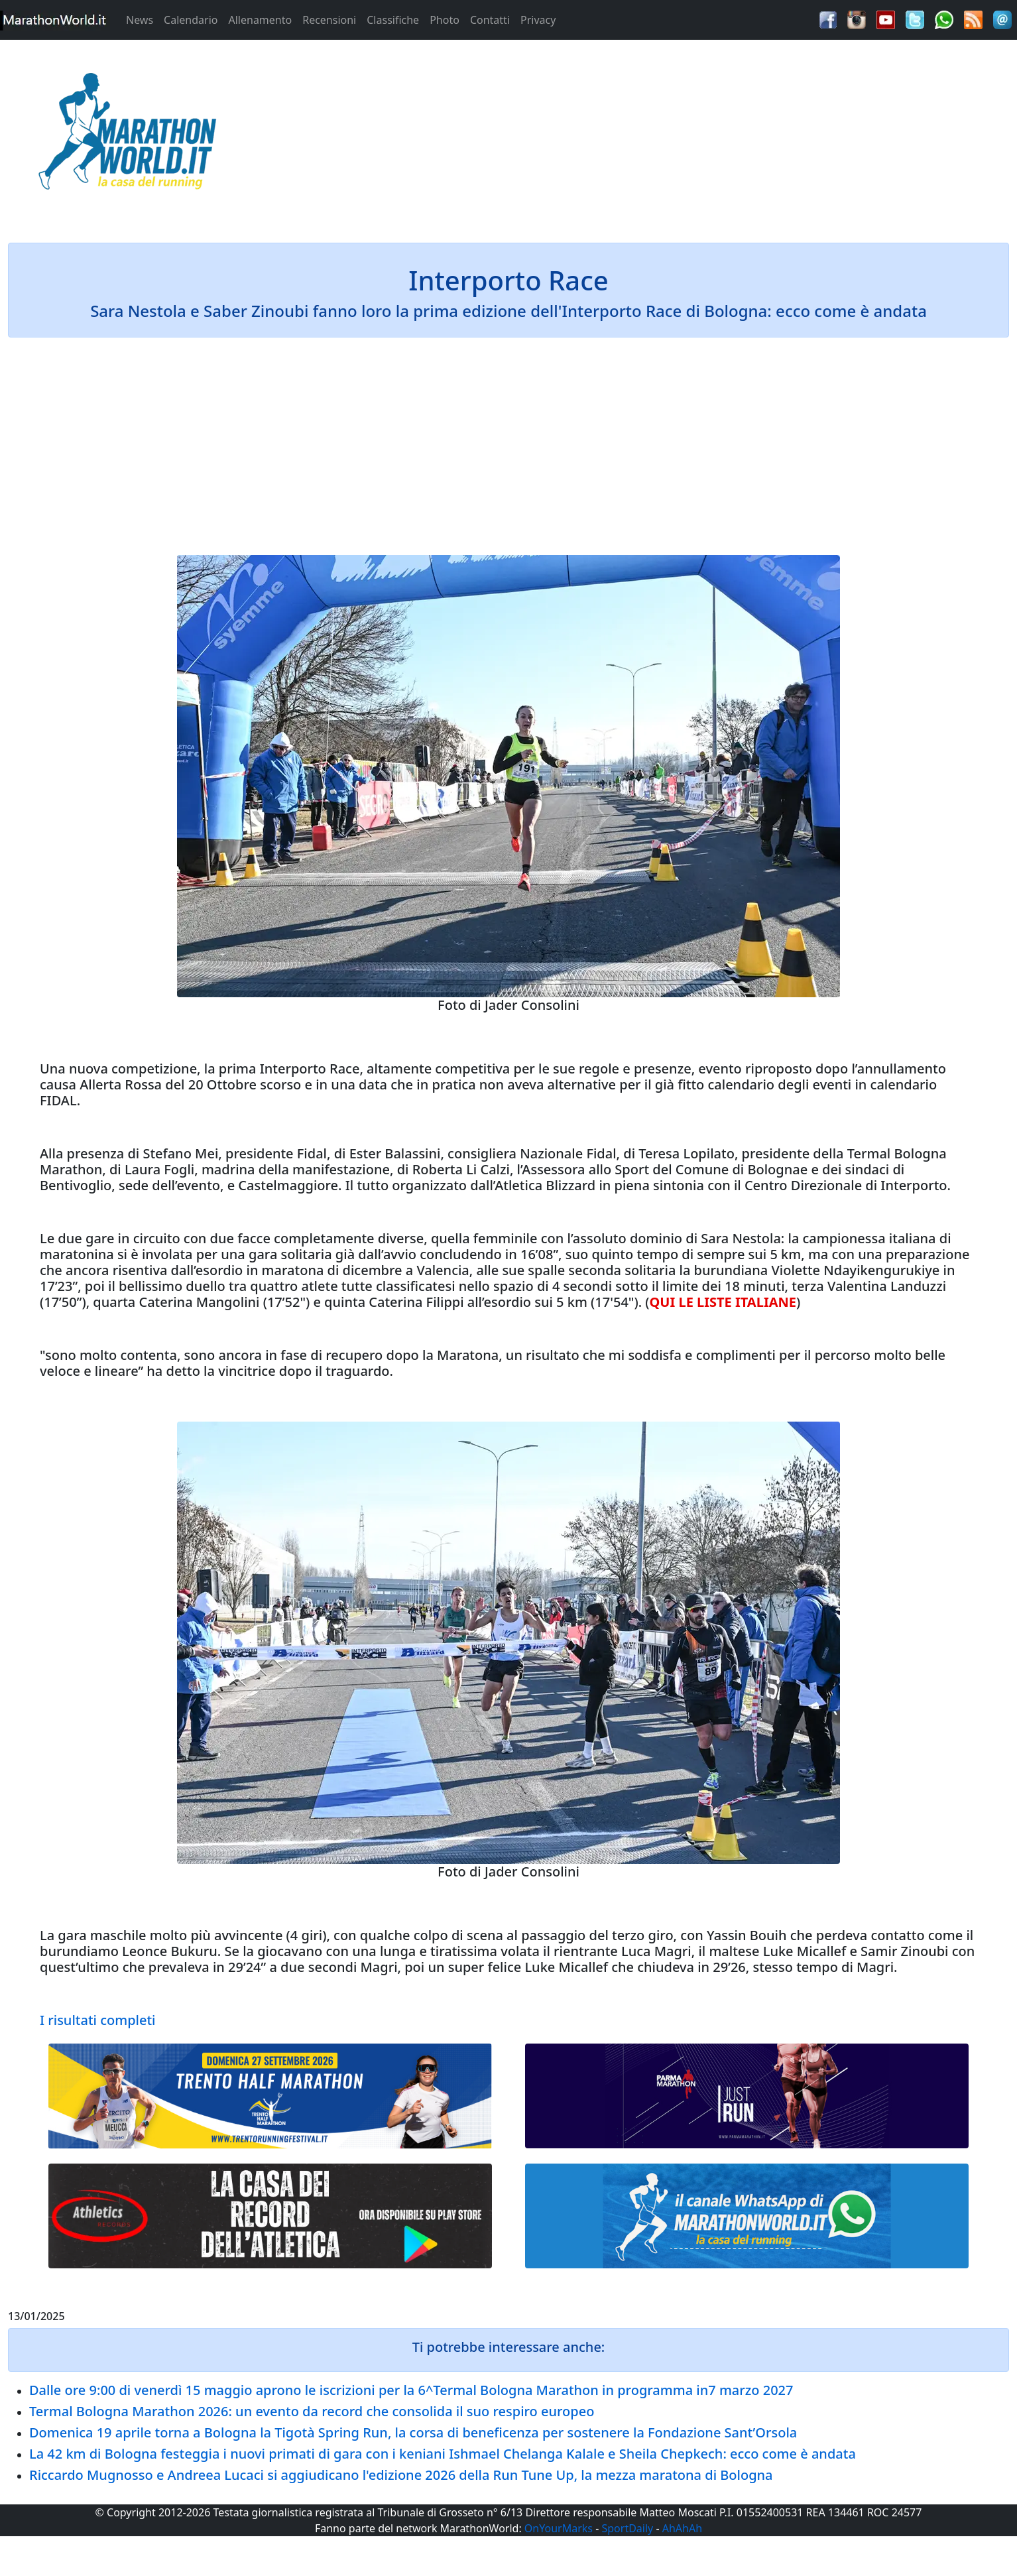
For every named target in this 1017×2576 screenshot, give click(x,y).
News (139, 20)
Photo (444, 20)
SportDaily (627, 2528)
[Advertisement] (635, 135)
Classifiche (393, 20)
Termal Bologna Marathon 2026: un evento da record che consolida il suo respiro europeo (311, 2411)
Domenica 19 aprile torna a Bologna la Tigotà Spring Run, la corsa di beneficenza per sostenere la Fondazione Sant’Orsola (413, 2432)
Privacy (538, 20)
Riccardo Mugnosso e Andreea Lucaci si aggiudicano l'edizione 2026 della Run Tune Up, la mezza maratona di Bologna (401, 2475)
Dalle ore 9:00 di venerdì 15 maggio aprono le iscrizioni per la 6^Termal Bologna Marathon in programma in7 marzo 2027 (411, 2390)
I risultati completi (97, 2020)
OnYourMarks (558, 2528)
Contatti (490, 20)
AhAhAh (682, 2528)
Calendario (190, 20)
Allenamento (260, 20)
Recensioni (329, 20)
